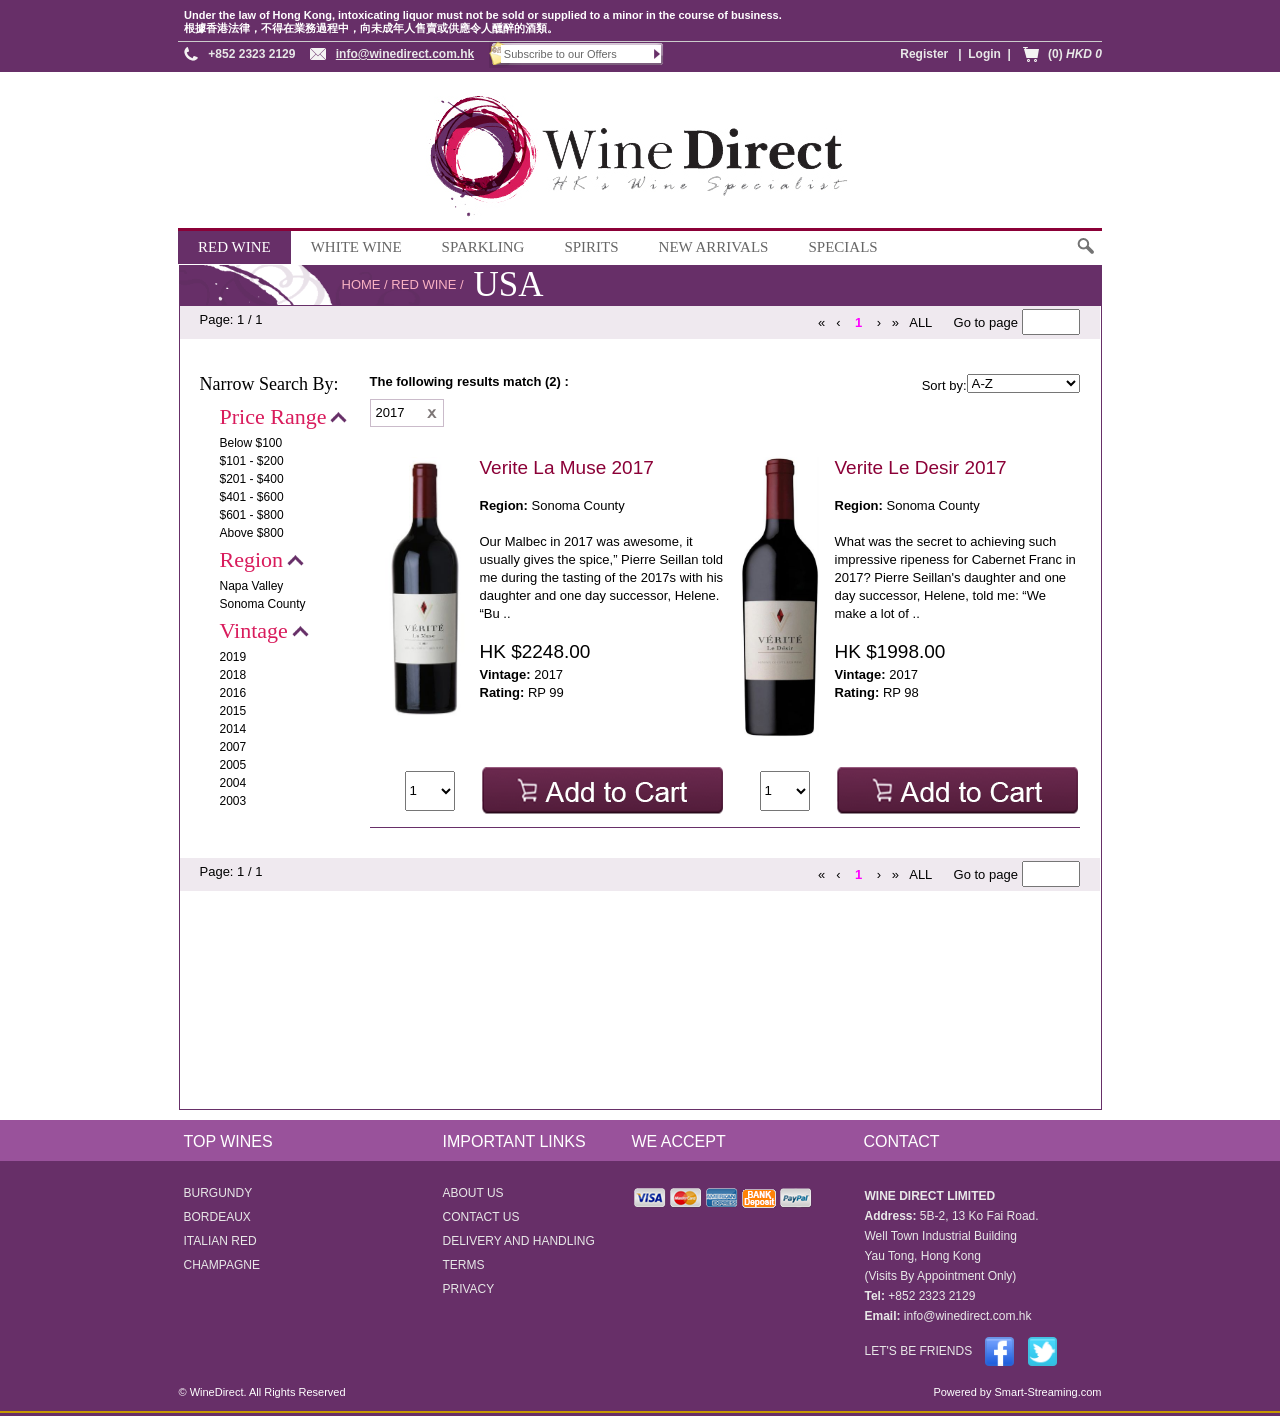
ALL (920, 322)
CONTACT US (481, 1217)
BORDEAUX (217, 1217)
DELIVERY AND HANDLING (519, 1241)
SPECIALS (842, 247)
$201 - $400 (252, 479)
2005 (233, 765)
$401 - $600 (252, 497)
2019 (233, 657)
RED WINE (234, 247)
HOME (361, 284)
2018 (233, 675)
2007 (233, 747)
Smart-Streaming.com (1046, 1392)
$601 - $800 (252, 515)
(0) (1075, 54)
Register (924, 54)
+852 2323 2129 (251, 54)
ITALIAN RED (220, 1241)
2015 (233, 711)
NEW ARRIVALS (714, 247)
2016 (233, 693)
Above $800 (252, 533)
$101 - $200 (252, 461)
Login (984, 54)
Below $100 (251, 443)
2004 (233, 783)
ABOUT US (473, 1193)
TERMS (464, 1265)
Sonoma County (263, 604)
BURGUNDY (218, 1193)
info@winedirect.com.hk (405, 54)
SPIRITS (591, 247)
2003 (233, 801)
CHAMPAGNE (222, 1265)
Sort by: (944, 385)
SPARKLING (483, 247)
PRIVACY (469, 1289)
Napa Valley (252, 586)
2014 (233, 729)
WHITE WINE (356, 247)
